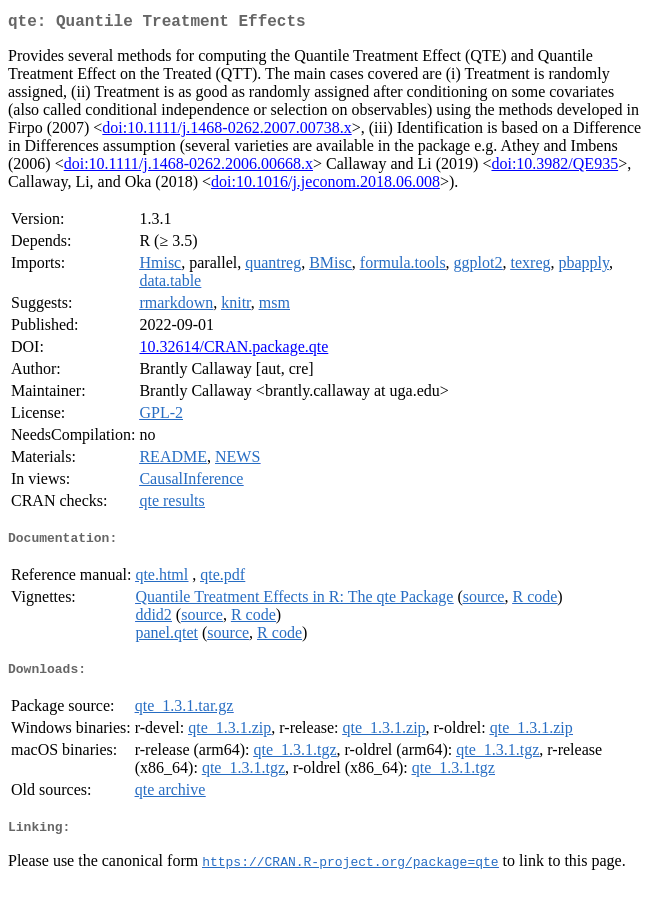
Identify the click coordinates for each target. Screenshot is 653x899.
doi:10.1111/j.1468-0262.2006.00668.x (188, 167)
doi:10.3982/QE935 (554, 167)
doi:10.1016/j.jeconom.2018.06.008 (325, 185)
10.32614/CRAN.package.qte (233, 350)
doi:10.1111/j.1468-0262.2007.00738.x (226, 131)
